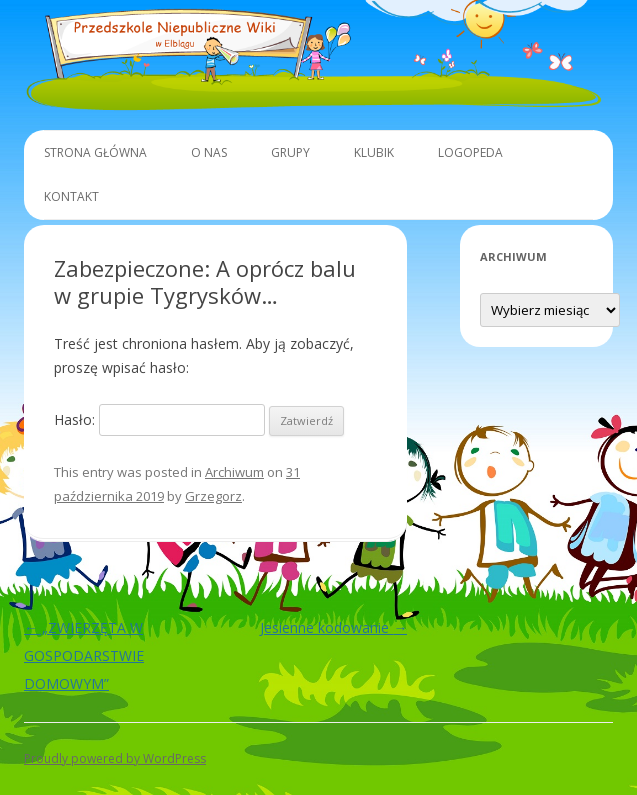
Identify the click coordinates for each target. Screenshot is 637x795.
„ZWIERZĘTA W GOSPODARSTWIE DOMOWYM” (84, 655)
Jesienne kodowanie (333, 627)
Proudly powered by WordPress (115, 758)
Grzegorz (213, 496)
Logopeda (470, 152)
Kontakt (71, 196)
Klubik (374, 152)
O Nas (209, 152)
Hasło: (159, 419)
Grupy (290, 152)
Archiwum (234, 472)
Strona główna (95, 152)
